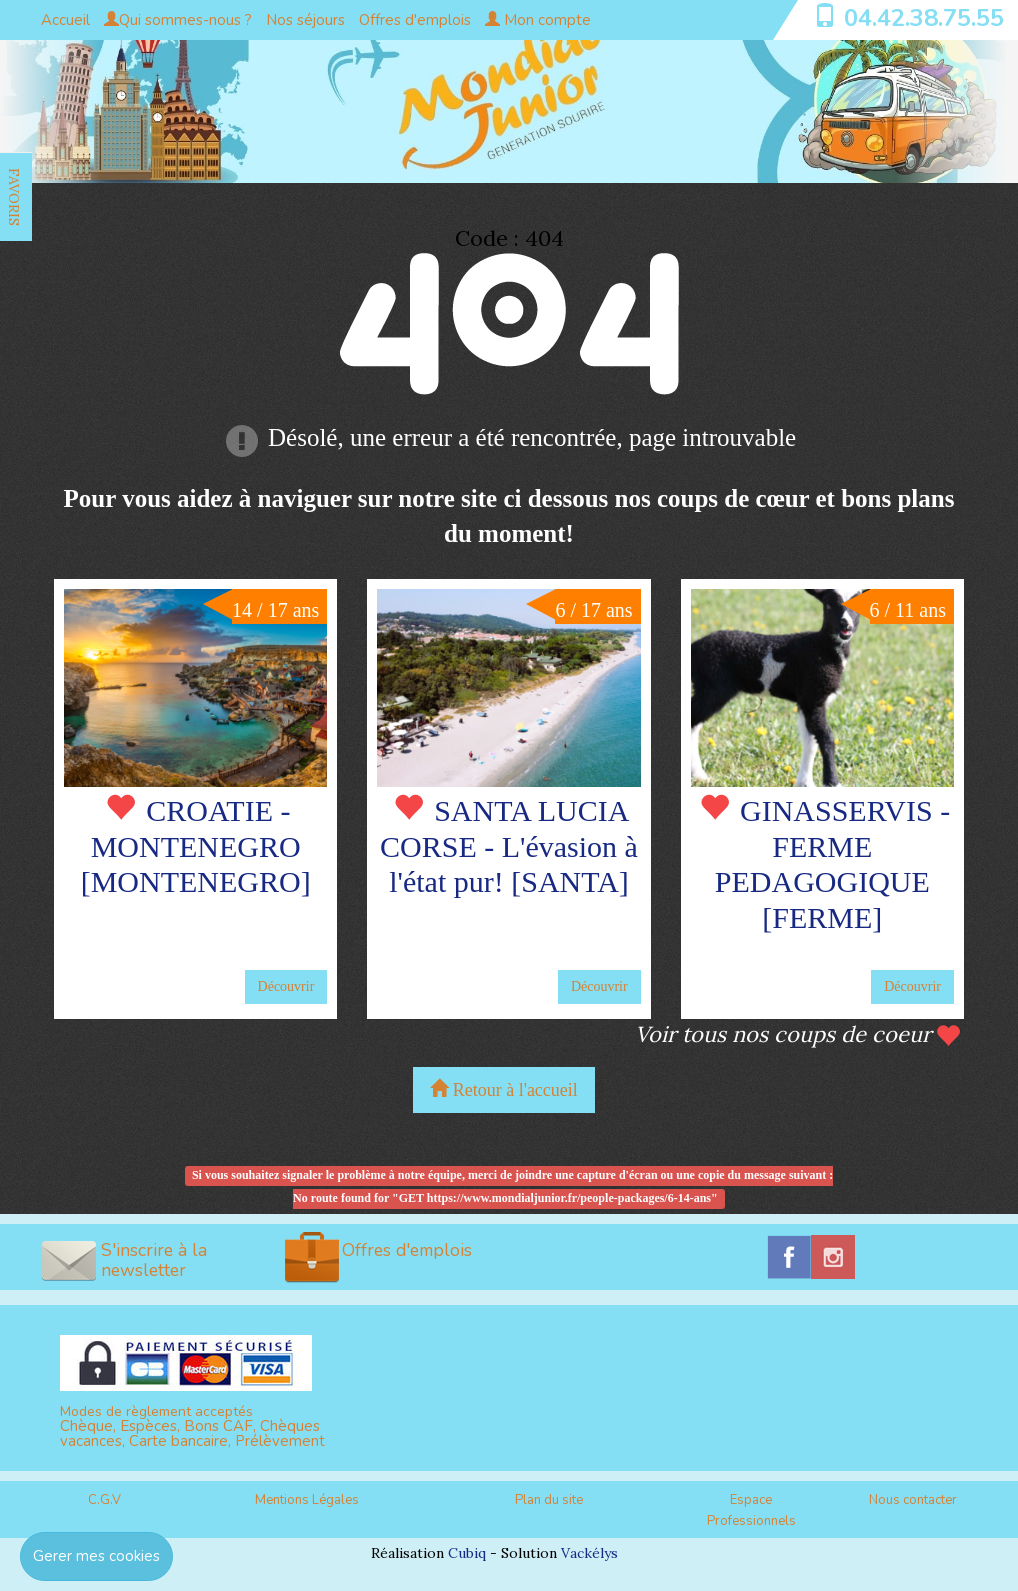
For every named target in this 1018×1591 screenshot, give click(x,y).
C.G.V (104, 1500)
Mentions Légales (307, 1500)
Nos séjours (305, 20)
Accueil (65, 20)
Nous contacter (913, 1500)
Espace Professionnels (751, 1510)
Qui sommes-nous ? (178, 20)
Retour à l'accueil (504, 1089)
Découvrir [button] (286, 986)
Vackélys (589, 1553)
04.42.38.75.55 (924, 18)
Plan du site (549, 1500)
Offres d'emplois (415, 20)
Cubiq (467, 1553)
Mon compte (538, 20)
